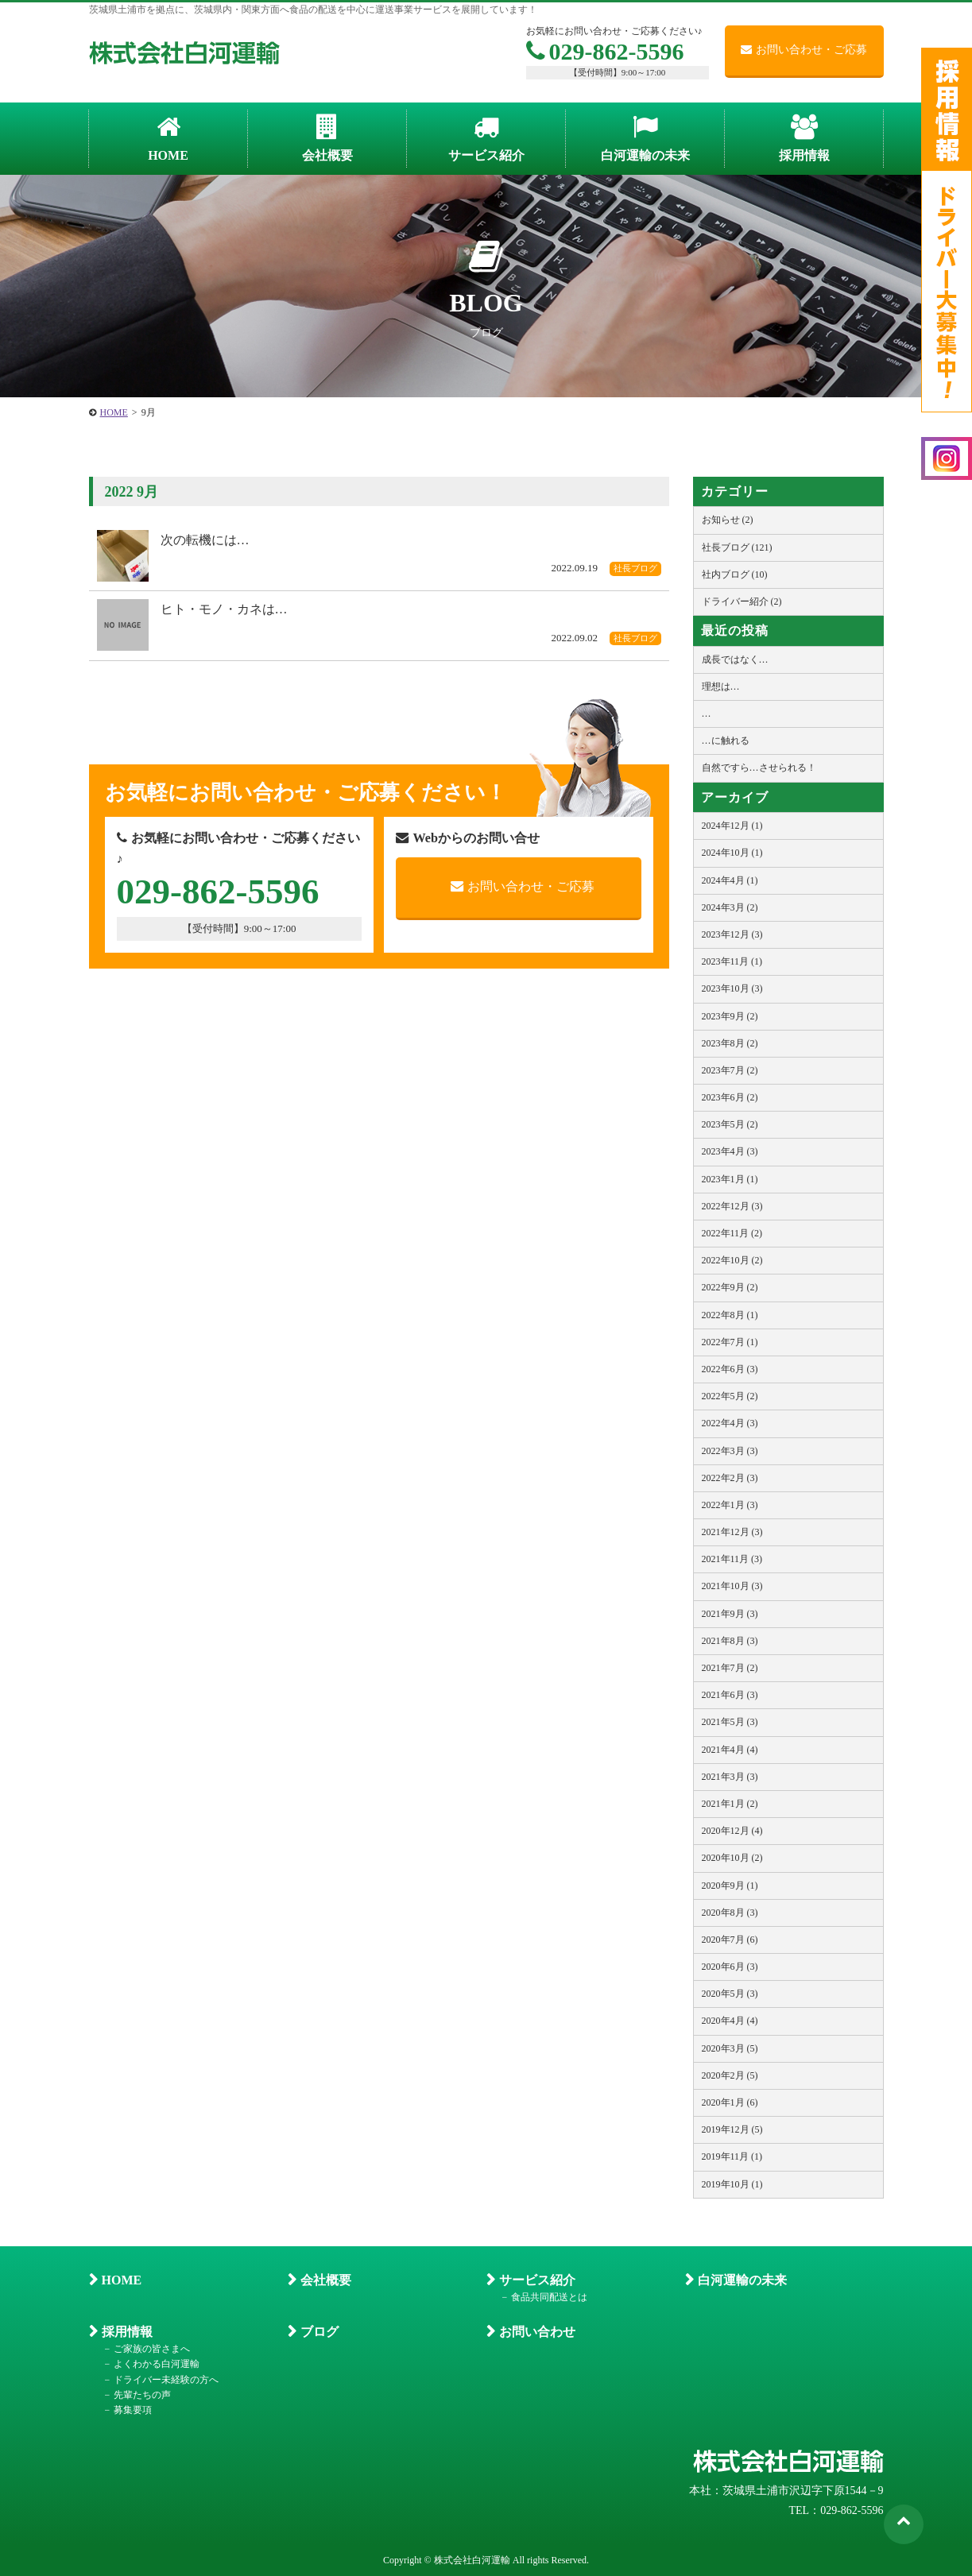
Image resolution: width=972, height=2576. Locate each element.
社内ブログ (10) (735, 574)
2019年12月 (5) (732, 2129)
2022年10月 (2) (732, 1260)
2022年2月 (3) (730, 1477)
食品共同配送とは (549, 2297)
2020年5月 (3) (730, 1993)
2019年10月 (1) (732, 2184)
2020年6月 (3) (730, 1966)
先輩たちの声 (142, 2394)
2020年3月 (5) (730, 2048)
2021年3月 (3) (730, 1776)
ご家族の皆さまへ (152, 2348)
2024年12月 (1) (732, 825)
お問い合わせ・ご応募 (804, 50)
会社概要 (325, 2280)
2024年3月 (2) (730, 907)
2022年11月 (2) (732, 1233)
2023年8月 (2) (730, 1043)
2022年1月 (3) (730, 1504)
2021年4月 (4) (730, 1749)
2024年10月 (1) (732, 852)
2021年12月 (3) (732, 1531)
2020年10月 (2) (732, 1857)
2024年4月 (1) (730, 880)
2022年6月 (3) (730, 1369)
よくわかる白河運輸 (156, 2363)
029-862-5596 (605, 51)
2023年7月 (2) (730, 1070)
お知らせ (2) (727, 519)
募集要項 (133, 2409)
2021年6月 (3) (730, 1694)
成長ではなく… (735, 659)
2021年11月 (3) (732, 1559)
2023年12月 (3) (732, 934)
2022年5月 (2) (730, 1396)
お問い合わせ (537, 2331)
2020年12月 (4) (732, 1830)
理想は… (721, 686)
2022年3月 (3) (730, 1450)
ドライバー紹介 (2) (742, 601)
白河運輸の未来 (742, 2280)
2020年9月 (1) (730, 1885)
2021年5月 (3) (730, 1721)
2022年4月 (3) (730, 1423)
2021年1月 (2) (730, 1803)
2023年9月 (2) (730, 1016)
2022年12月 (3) (732, 1206)
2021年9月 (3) (730, 1613)
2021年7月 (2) (730, 1667)
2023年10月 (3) (732, 988)
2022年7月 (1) (730, 1342)
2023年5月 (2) (730, 1124)
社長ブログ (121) (737, 547)
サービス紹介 (537, 2280)
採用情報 (127, 2331)
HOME (122, 2280)
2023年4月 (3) (730, 1151)
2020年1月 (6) (730, 2102)
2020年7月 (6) (730, 1939)
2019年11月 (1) (732, 2156)
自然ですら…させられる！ (759, 767)
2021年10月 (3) (732, 1586)
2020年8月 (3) (730, 1912)
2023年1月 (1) (730, 1179)
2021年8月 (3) (730, 1640)
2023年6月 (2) (730, 1097)
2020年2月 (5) (730, 2075)
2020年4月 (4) (730, 2020)
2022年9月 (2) (730, 1287)
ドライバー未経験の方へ (166, 2379)
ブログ (319, 2331)
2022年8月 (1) (730, 1315)
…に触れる (725, 740)
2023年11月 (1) (732, 961)
